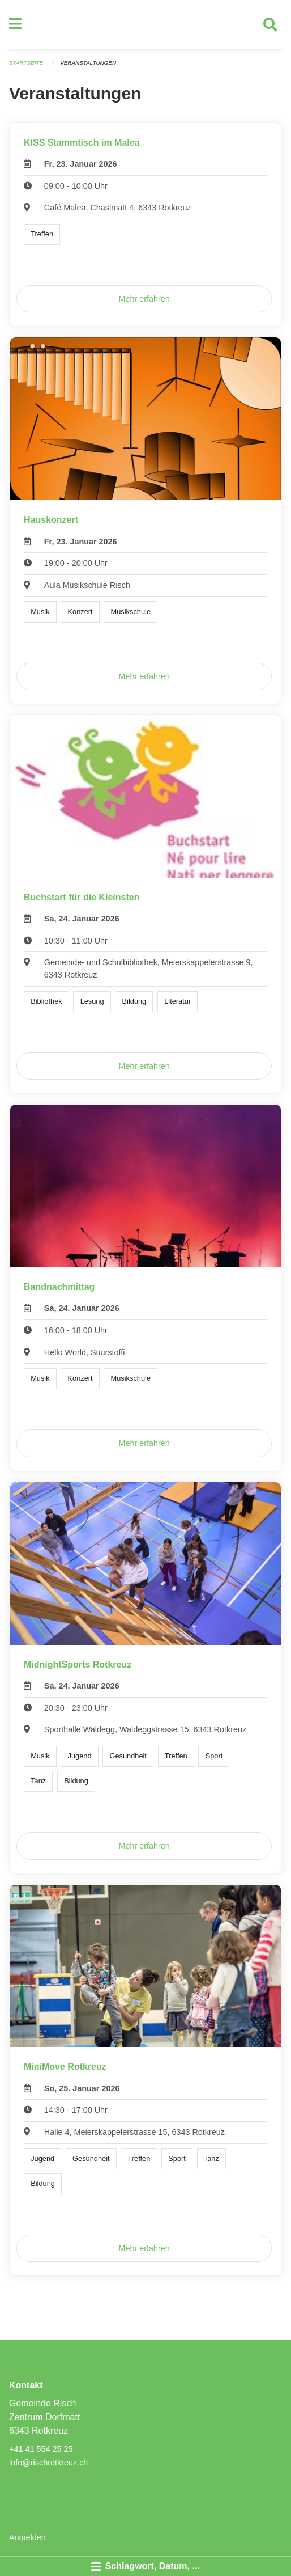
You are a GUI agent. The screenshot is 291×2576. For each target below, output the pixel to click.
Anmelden (27, 2537)
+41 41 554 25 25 (40, 2449)
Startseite (26, 63)
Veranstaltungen (88, 63)
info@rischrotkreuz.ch (48, 2462)
